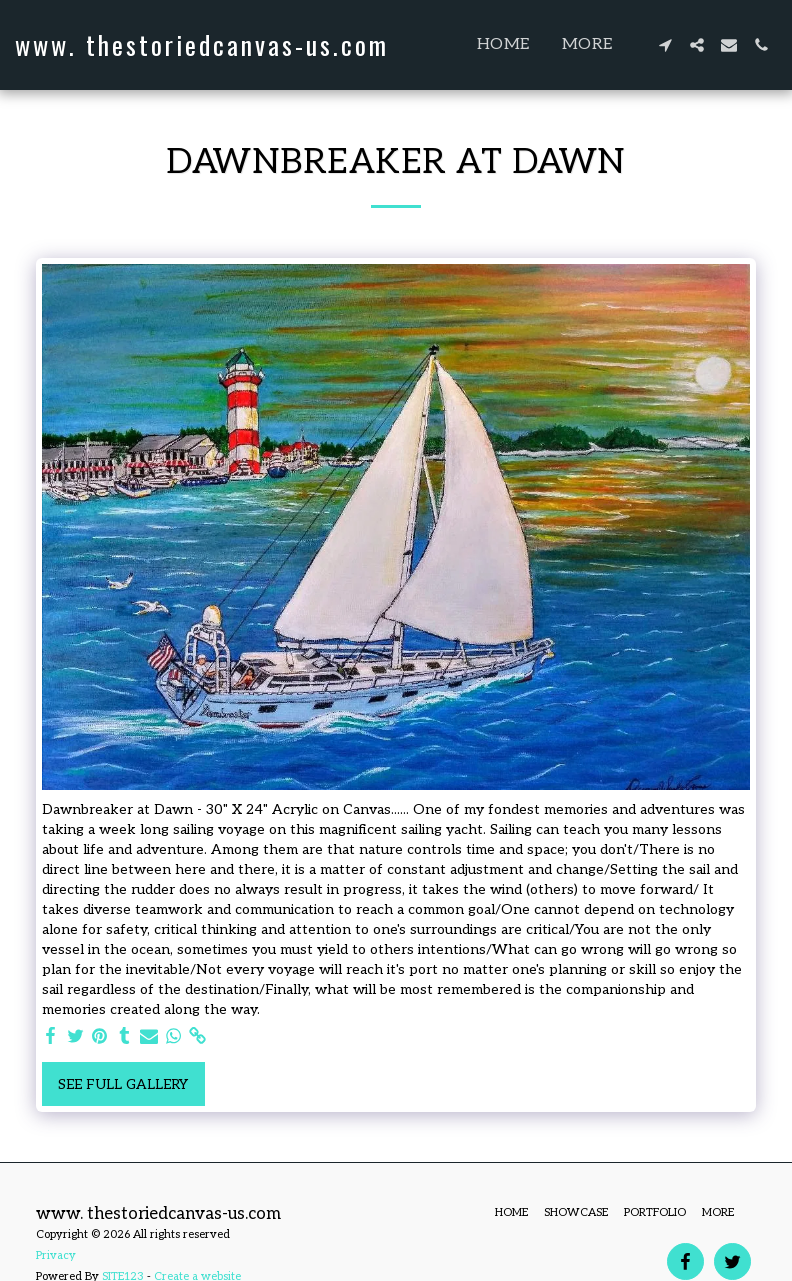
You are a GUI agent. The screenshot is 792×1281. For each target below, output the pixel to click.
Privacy (56, 1255)
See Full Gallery (123, 1084)
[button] (665, 45)
